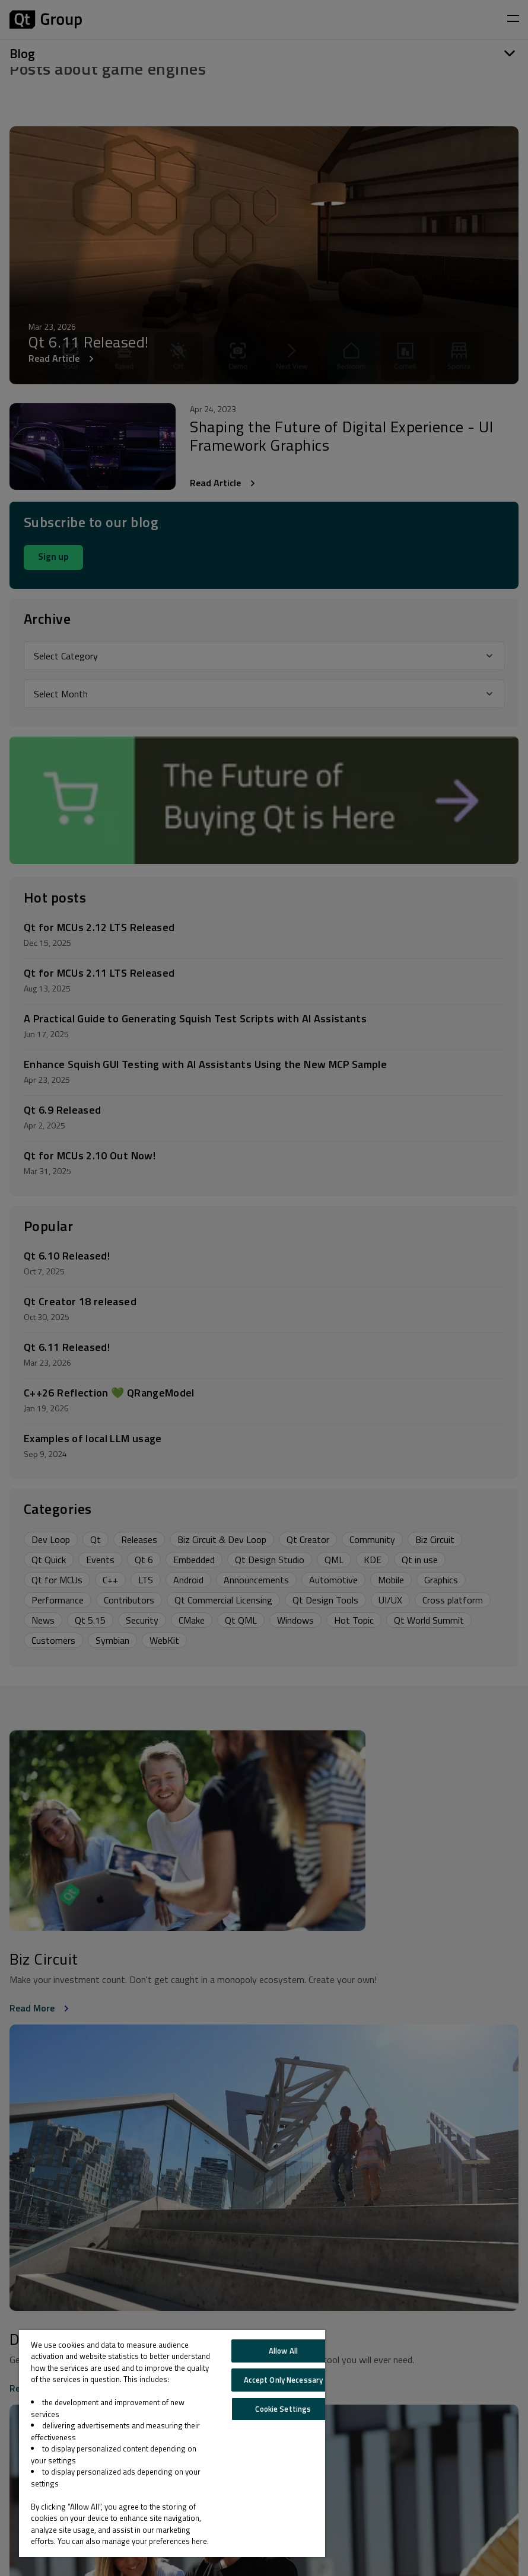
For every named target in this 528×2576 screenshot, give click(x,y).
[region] (172, 2443)
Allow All (283, 2351)
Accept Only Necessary (283, 2380)
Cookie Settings (283, 2409)
